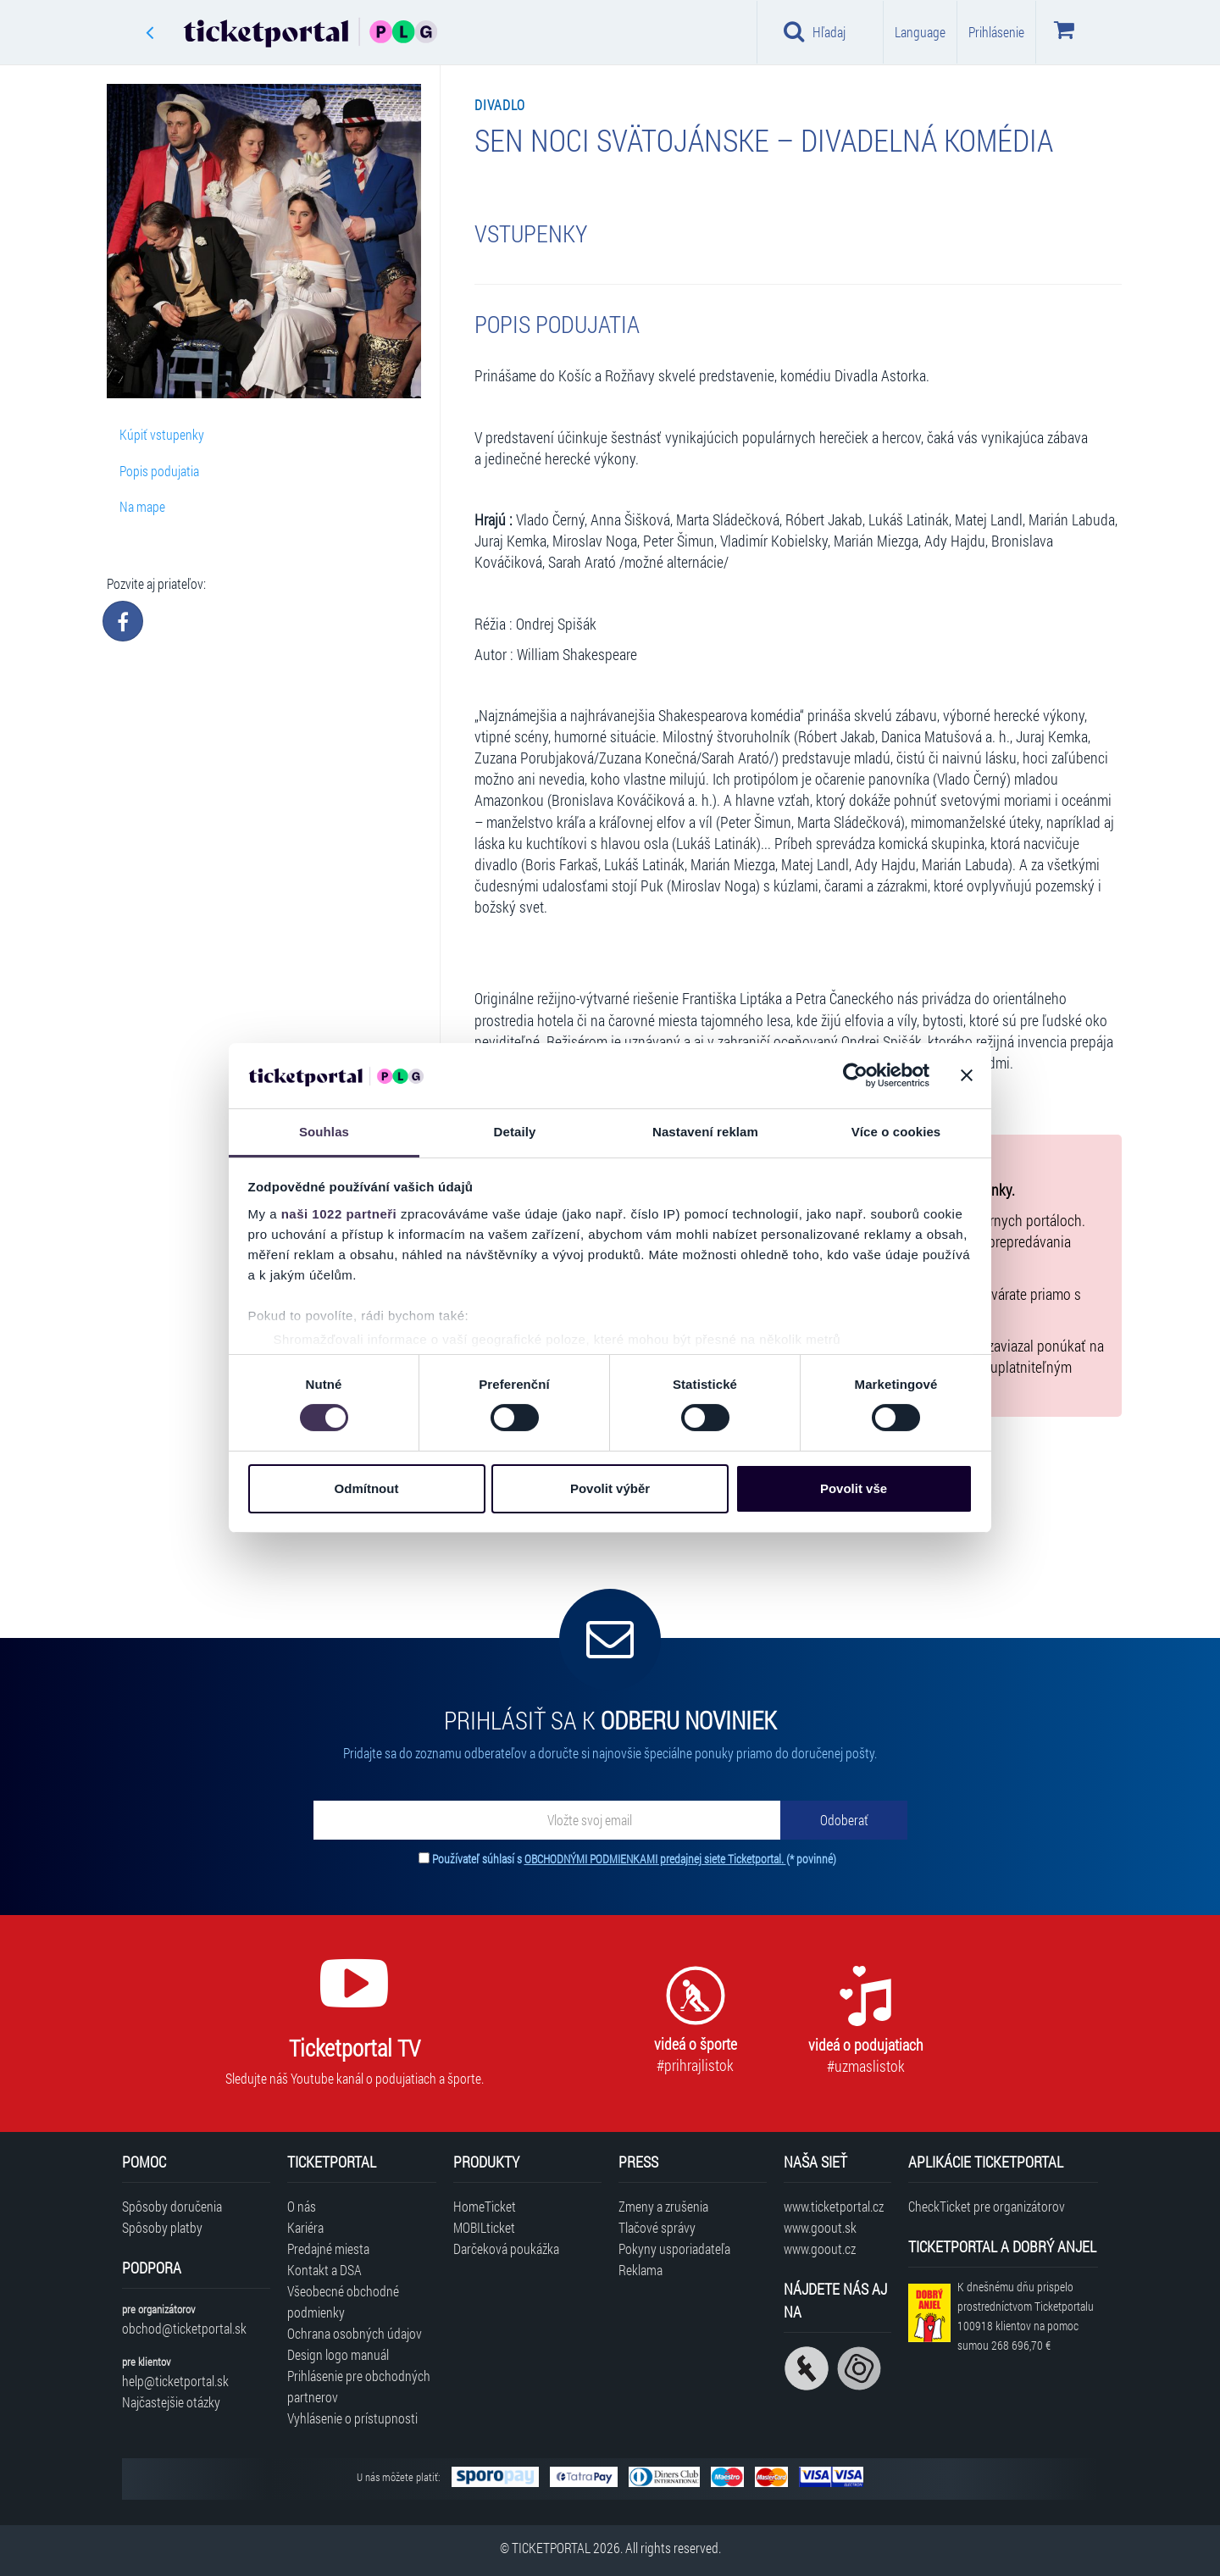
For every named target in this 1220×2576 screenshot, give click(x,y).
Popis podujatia (159, 471)
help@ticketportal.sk (175, 2381)
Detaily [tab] (515, 1131)
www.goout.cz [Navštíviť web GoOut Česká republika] (820, 2248)
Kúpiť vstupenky (161, 434)
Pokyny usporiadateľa (674, 2248)
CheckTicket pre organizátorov (986, 2206)
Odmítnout (367, 1488)
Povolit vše (853, 1488)
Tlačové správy (657, 2227)
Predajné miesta (328, 2248)
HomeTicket (484, 2206)
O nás (301, 2206)
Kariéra (305, 2227)
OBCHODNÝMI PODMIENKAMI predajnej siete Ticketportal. (655, 1859)
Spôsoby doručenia (172, 2206)
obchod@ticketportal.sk (184, 2328)
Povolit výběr (610, 1488)
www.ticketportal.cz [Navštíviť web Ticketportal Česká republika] (834, 2206)
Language (920, 32)
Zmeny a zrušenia (663, 2206)
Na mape (142, 506)
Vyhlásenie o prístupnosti (352, 2418)
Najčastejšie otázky (171, 2402)
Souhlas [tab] (324, 1131)
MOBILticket (484, 2227)
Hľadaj (815, 31)
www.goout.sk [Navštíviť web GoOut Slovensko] (820, 2227)
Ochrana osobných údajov (354, 2333)
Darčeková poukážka (506, 2248)
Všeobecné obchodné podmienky (343, 2301)
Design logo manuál (338, 2354)
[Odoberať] (843, 1820)
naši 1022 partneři (339, 1214)
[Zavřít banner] (967, 1075)
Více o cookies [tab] (896, 1131)
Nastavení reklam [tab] (705, 1131)
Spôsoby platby (162, 2227)
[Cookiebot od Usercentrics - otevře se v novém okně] (855, 1075)
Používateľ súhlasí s (634, 1859)
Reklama (640, 2270)
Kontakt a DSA (324, 2270)
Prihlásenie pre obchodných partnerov (358, 2386)
